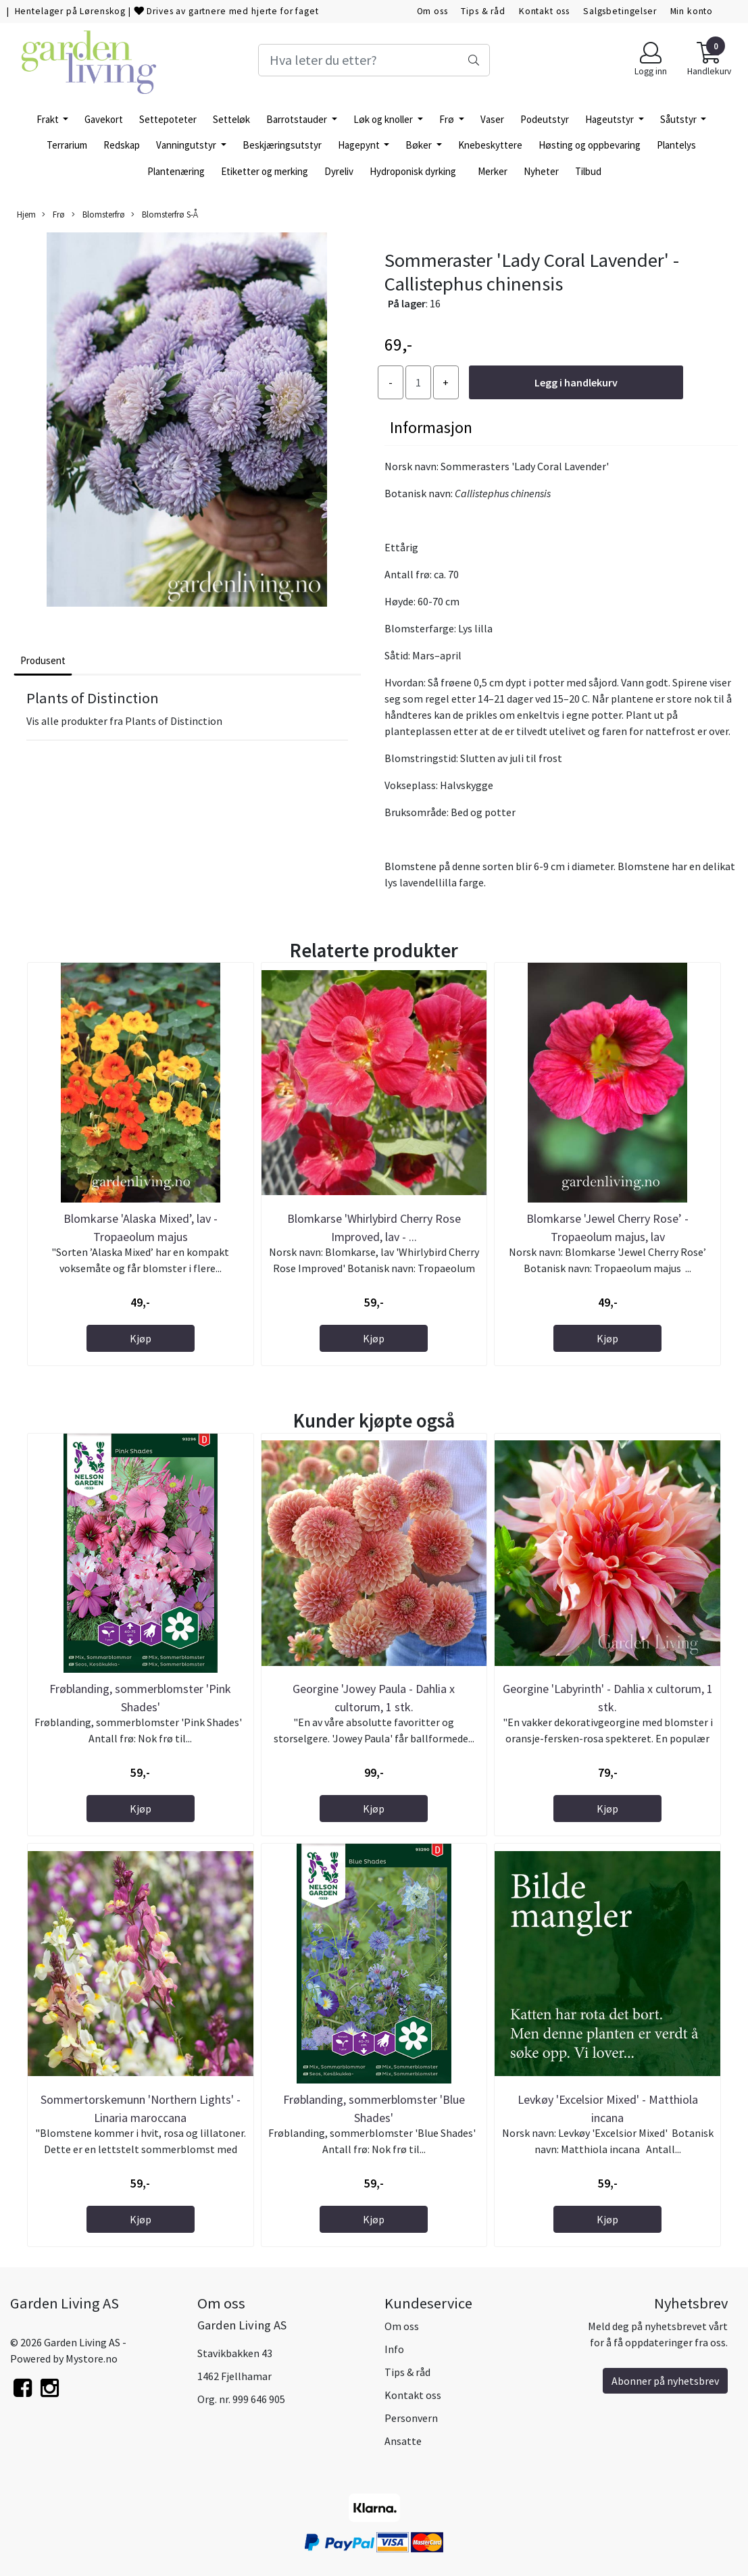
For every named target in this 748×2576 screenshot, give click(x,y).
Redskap (121, 144)
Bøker (419, 144)
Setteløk (231, 119)
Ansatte (403, 2441)
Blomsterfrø (98, 214)
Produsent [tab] (43, 660)
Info (394, 2349)
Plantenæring (176, 171)
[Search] (373, 60)
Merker (492, 171)
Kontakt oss (544, 11)
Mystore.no (92, 2358)
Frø (447, 119)
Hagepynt (360, 144)
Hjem (26, 214)
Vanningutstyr (187, 144)
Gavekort (103, 119)
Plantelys (676, 144)
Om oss (432, 11)
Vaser (492, 119)
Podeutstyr (544, 119)
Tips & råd (483, 11)
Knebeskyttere (490, 144)
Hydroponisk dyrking (413, 171)
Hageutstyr (610, 119)
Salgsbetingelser (620, 11)
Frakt (48, 119)
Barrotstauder (297, 119)
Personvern (411, 2418)
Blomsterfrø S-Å (164, 214)
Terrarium (67, 144)
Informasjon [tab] (431, 427)
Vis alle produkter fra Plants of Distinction (124, 721)
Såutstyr (679, 119)
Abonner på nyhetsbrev (665, 2381)
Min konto (692, 11)
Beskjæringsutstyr (282, 144)
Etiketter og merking (264, 171)
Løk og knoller (384, 119)
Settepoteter (168, 119)
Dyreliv (338, 171)
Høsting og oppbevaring (590, 144)
